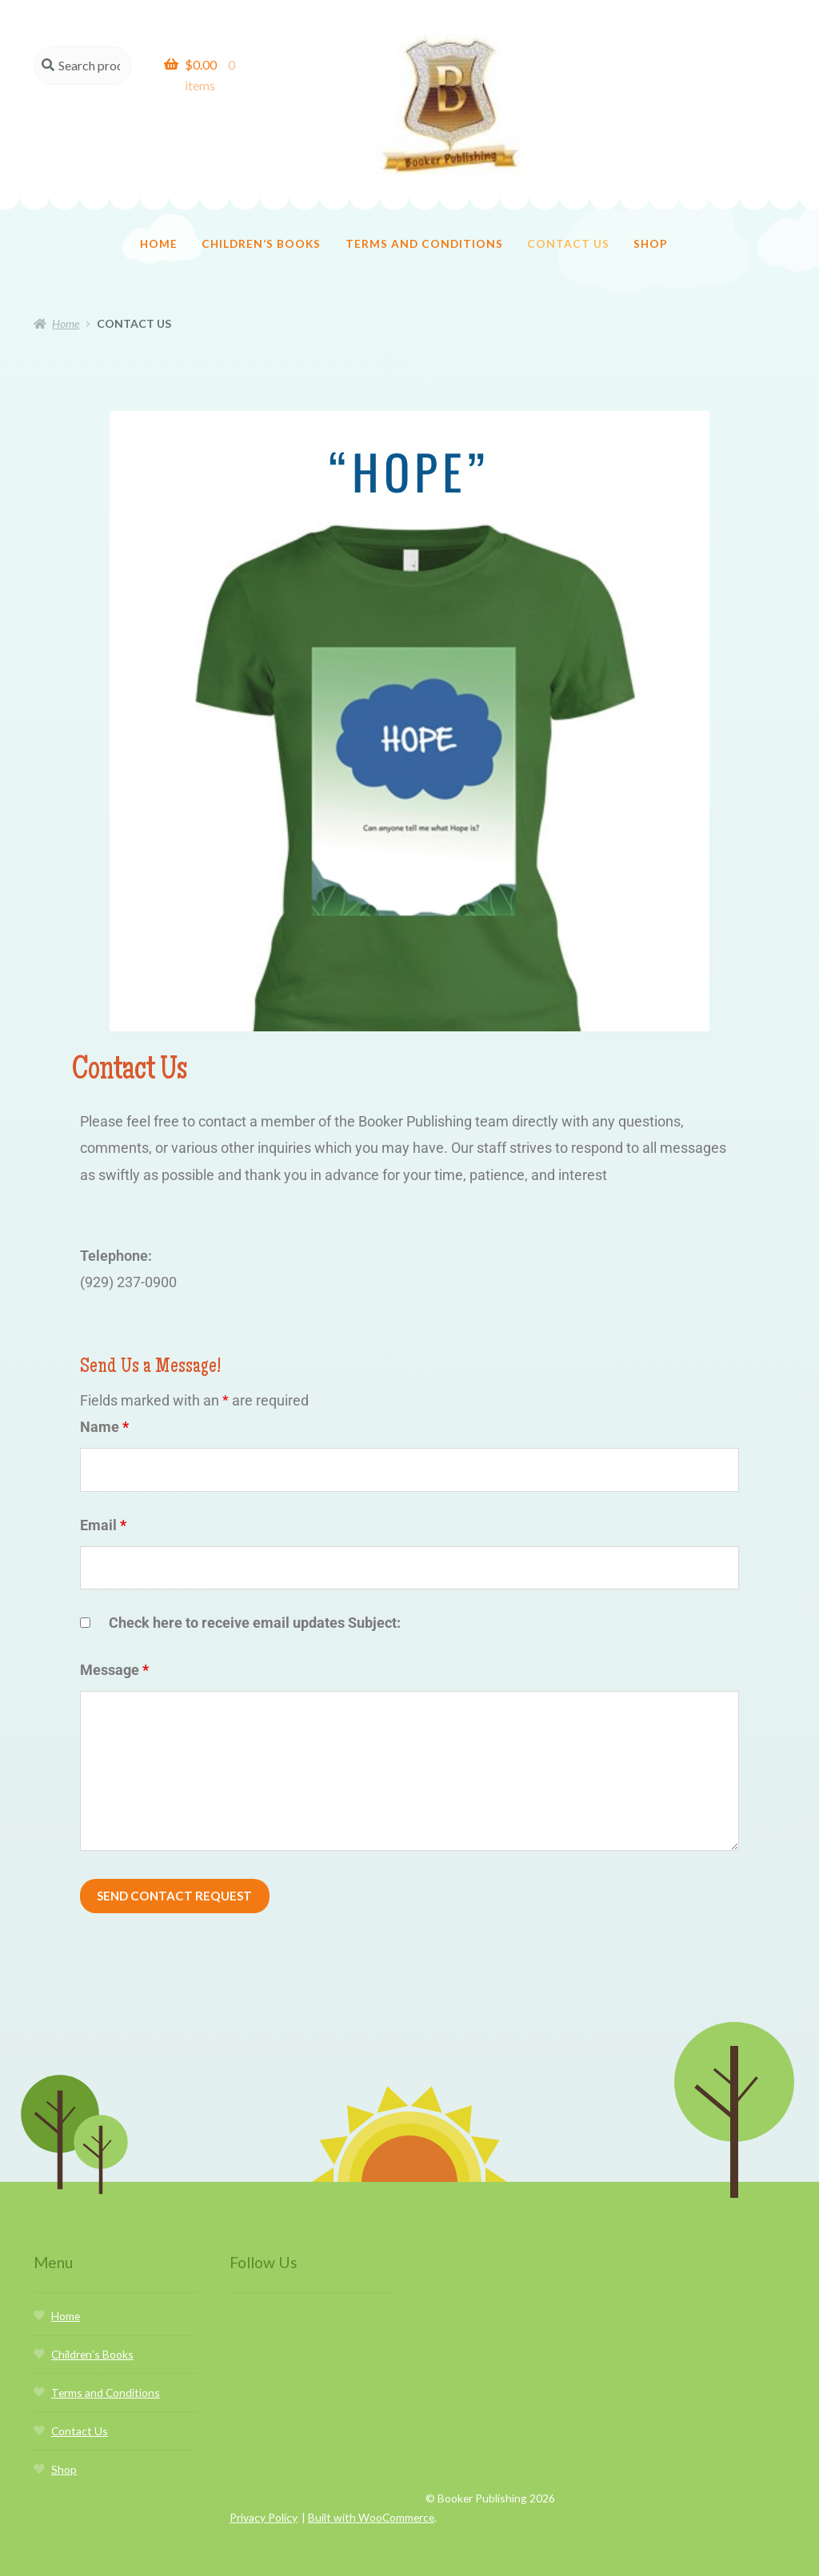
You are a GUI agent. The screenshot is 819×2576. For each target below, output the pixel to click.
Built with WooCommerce (371, 2489)
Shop (650, 213)
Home (159, 213)
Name (104, 1396)
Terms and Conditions (424, 213)
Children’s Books (261, 213)
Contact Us (568, 213)
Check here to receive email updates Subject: (255, 1592)
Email (103, 1494)
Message (114, 1639)
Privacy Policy (264, 2489)
